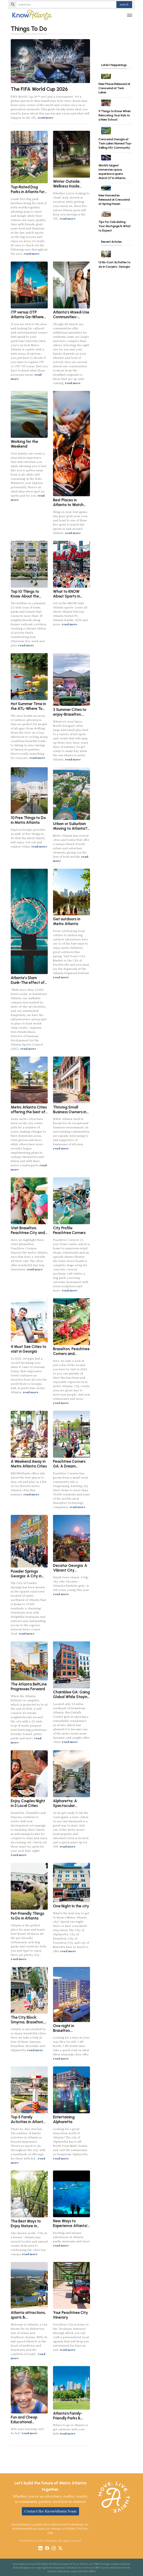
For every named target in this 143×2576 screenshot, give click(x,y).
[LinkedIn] (40, 2548)
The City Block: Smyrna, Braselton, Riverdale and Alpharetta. (27, 2024)
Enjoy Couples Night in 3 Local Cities (28, 1803)
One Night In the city (71, 1906)
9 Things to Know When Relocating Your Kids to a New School (114, 115)
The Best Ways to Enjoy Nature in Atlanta (26, 2226)
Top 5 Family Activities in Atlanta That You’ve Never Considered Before (28, 2124)
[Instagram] (54, 2548)
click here (72, 2567)
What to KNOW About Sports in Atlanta (66, 596)
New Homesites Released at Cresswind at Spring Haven (114, 199)
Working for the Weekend (24, 444)
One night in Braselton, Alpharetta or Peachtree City (66, 2032)
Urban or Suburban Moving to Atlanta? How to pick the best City (71, 830)
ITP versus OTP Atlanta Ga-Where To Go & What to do (28, 317)
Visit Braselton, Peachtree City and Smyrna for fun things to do (28, 1235)
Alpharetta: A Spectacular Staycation (65, 1806)
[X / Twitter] (60, 2548)
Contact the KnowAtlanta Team (50, 2511)
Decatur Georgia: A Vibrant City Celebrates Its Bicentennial (70, 1572)
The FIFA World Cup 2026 (39, 89)
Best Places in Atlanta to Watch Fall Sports (68, 505)
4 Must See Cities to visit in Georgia (28, 1349)
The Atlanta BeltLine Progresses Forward (29, 1686)
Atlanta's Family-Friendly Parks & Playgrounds (67, 2418)
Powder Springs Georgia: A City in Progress (26, 1576)
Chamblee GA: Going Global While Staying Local (71, 1697)
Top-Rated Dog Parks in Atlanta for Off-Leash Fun (28, 192)
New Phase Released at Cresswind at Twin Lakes (114, 88)
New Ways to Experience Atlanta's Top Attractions (71, 2226)
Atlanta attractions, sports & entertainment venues (28, 2319)
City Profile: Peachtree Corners (69, 1230)
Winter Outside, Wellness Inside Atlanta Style (66, 186)
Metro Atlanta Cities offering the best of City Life (29, 1112)
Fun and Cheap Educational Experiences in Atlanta (24, 2424)
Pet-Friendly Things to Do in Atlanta (27, 1916)
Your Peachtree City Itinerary (70, 2315)
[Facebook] (47, 2548)
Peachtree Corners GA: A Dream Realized (69, 1466)
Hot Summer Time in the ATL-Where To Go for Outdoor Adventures (28, 710)
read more (46, 117)
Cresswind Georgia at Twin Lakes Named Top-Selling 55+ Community (115, 143)
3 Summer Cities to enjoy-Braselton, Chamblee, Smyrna (70, 714)
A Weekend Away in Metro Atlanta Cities (29, 1464)
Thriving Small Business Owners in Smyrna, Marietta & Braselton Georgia (70, 1114)
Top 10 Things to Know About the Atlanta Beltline (25, 596)
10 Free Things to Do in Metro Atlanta (28, 820)
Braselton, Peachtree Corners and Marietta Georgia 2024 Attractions (71, 1356)
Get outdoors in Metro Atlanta (66, 921)
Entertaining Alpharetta (64, 2119)
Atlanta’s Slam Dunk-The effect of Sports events (28, 982)
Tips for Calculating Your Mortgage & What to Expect (114, 226)
